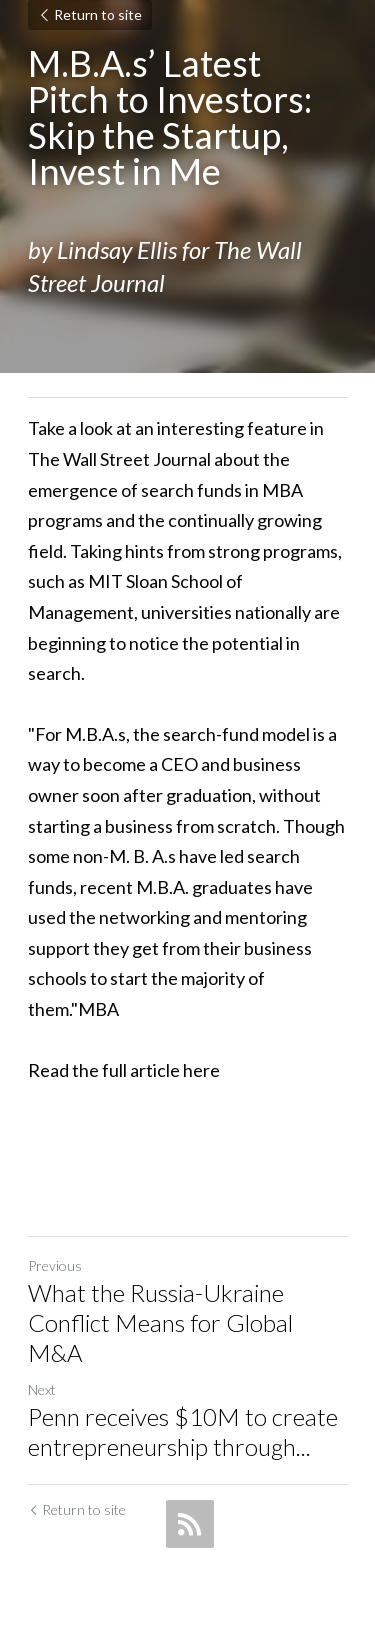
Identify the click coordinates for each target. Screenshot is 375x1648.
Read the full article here (124, 1070)
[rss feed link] (190, 1524)
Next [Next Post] (42, 1389)
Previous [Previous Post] (55, 1265)
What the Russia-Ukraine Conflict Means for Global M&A (160, 1322)
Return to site (90, 14)
